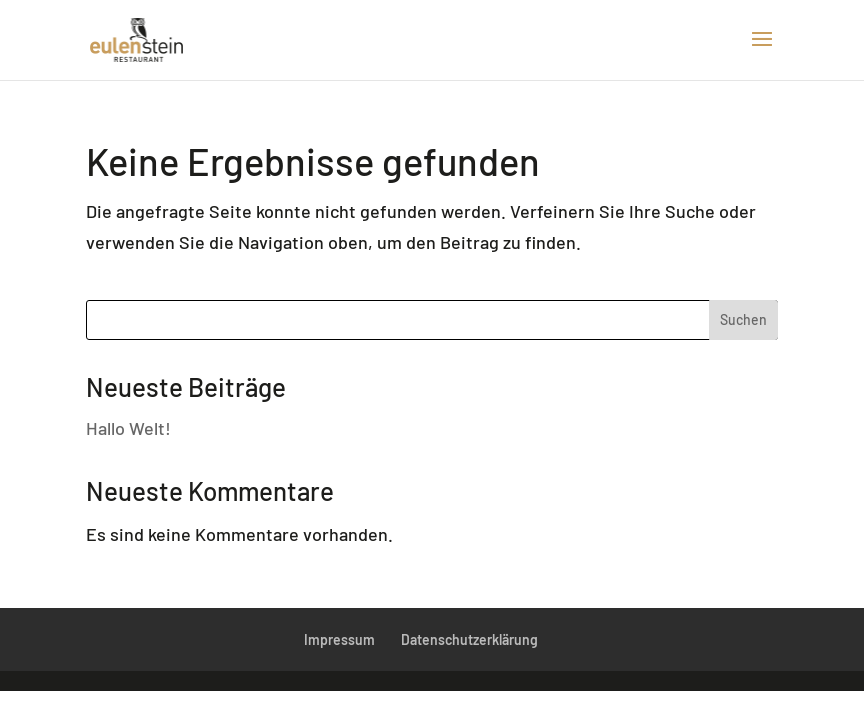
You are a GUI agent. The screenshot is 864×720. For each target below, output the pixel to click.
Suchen (743, 319)
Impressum (339, 639)
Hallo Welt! (128, 428)
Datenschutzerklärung (469, 639)
